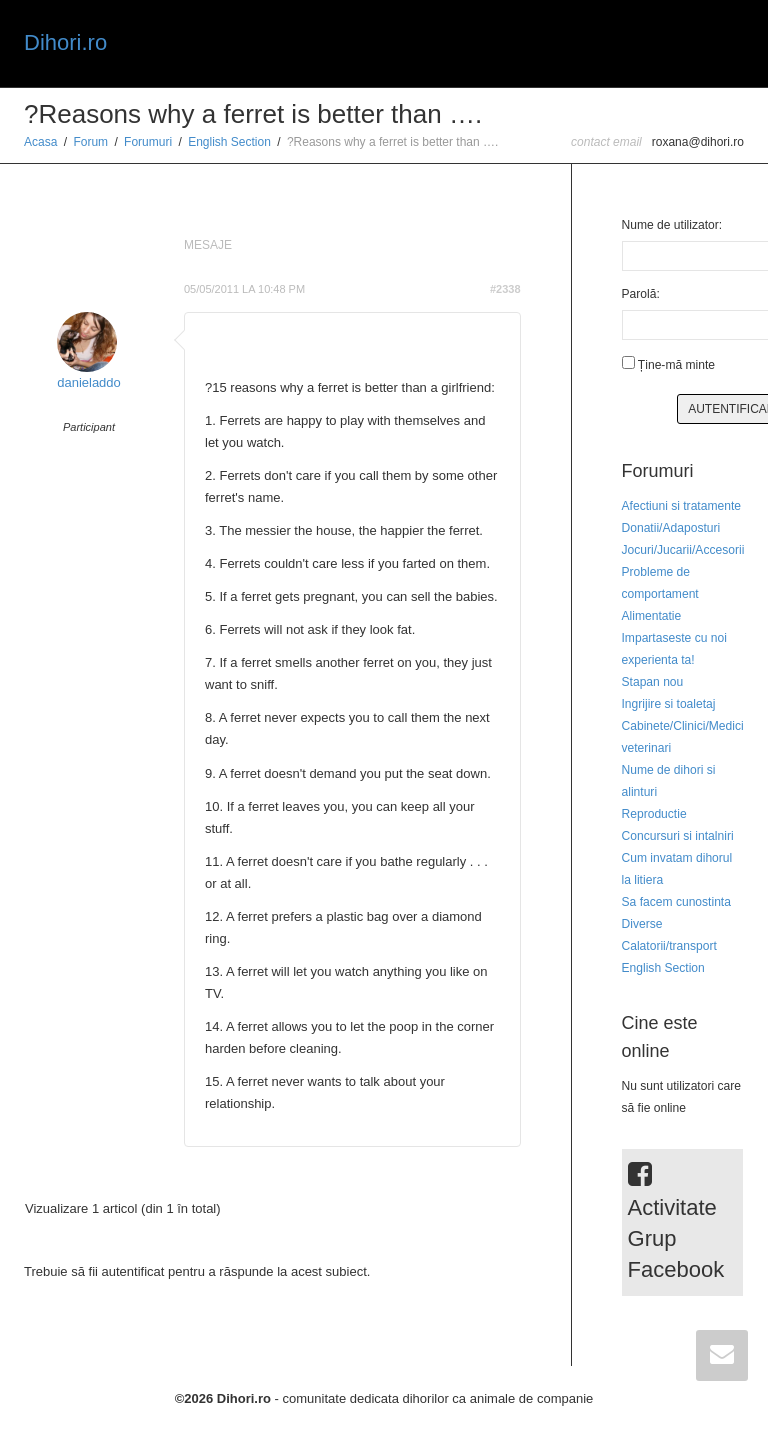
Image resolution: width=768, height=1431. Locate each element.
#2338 (505, 289)
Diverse (642, 924)
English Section (229, 142)
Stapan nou (653, 682)
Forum (90, 142)
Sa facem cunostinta (676, 902)
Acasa (40, 142)
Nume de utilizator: (672, 225)
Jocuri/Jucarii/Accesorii (683, 550)
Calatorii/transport (669, 946)
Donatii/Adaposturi (671, 528)
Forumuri (148, 142)
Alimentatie (652, 616)
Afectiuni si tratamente (682, 506)
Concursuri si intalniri (678, 836)
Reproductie (654, 814)
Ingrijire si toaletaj (669, 704)
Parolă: (641, 294)
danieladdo (89, 382)
